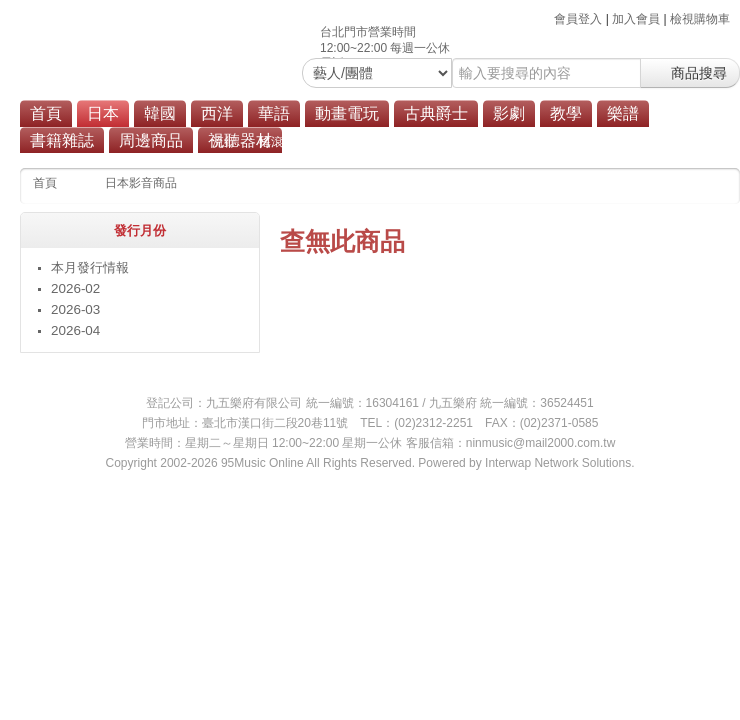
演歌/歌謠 (371, 142)
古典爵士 (436, 113)
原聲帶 (439, 142)
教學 (566, 113)
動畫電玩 (347, 113)
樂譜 (623, 113)
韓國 (160, 113)
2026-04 (75, 330)
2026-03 (75, 309)
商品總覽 (504, 142)
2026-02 (75, 288)
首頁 (46, 113)
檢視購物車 (700, 19)
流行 (224, 142)
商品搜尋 (690, 73)
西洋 (217, 113)
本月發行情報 (90, 267)
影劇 (509, 113)
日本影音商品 (141, 183)
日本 (103, 113)
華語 (274, 113)
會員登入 (578, 19)
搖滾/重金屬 (290, 142)
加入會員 (636, 19)
